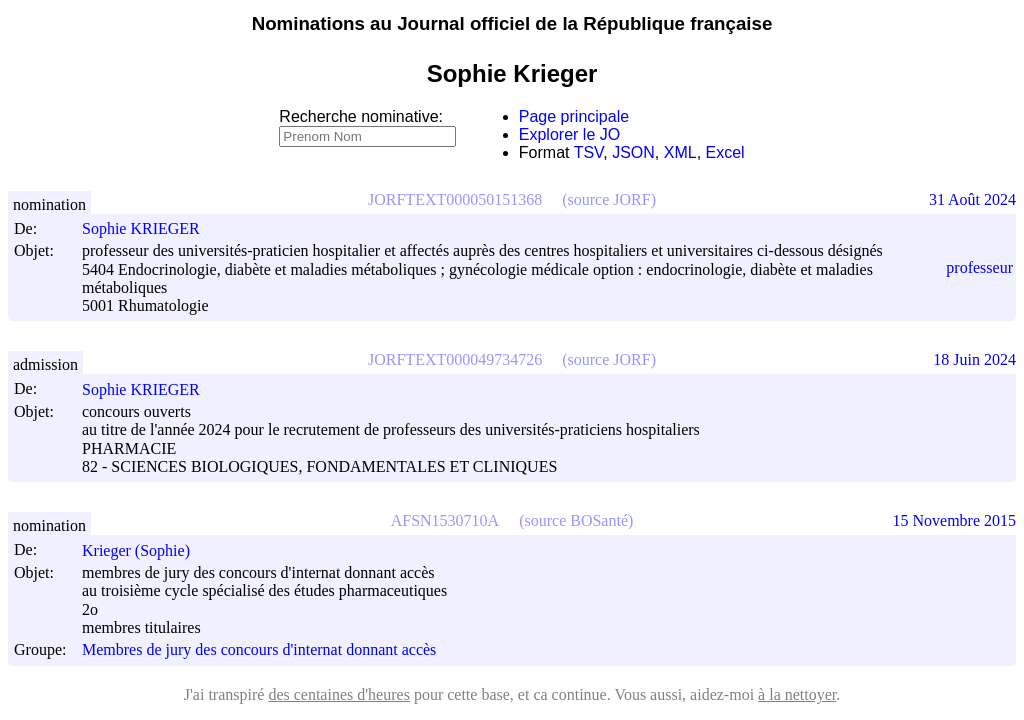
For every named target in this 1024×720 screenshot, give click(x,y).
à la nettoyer (797, 694)
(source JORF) (609, 199)
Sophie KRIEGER (150, 228)
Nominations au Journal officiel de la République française (512, 23)
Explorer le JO (569, 134)
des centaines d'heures (339, 694)
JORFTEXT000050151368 (455, 199)
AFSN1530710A (445, 520)
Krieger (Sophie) (145, 550)
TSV (589, 152)
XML (680, 152)
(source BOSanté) (576, 520)
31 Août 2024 (972, 199)
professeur (979, 267)
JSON (633, 152)
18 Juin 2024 (974, 359)
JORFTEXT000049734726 (455, 359)
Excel (725, 152)
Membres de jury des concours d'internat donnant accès (259, 650)
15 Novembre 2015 (954, 520)
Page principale (574, 116)
